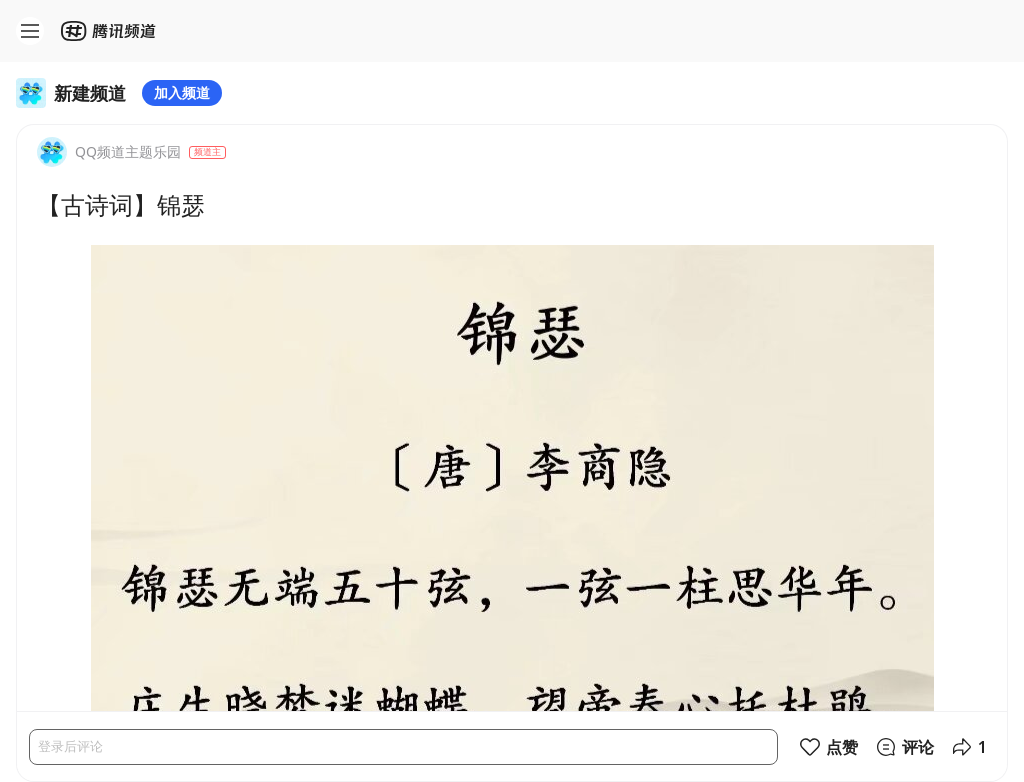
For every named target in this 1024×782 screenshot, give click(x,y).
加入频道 (182, 92)
